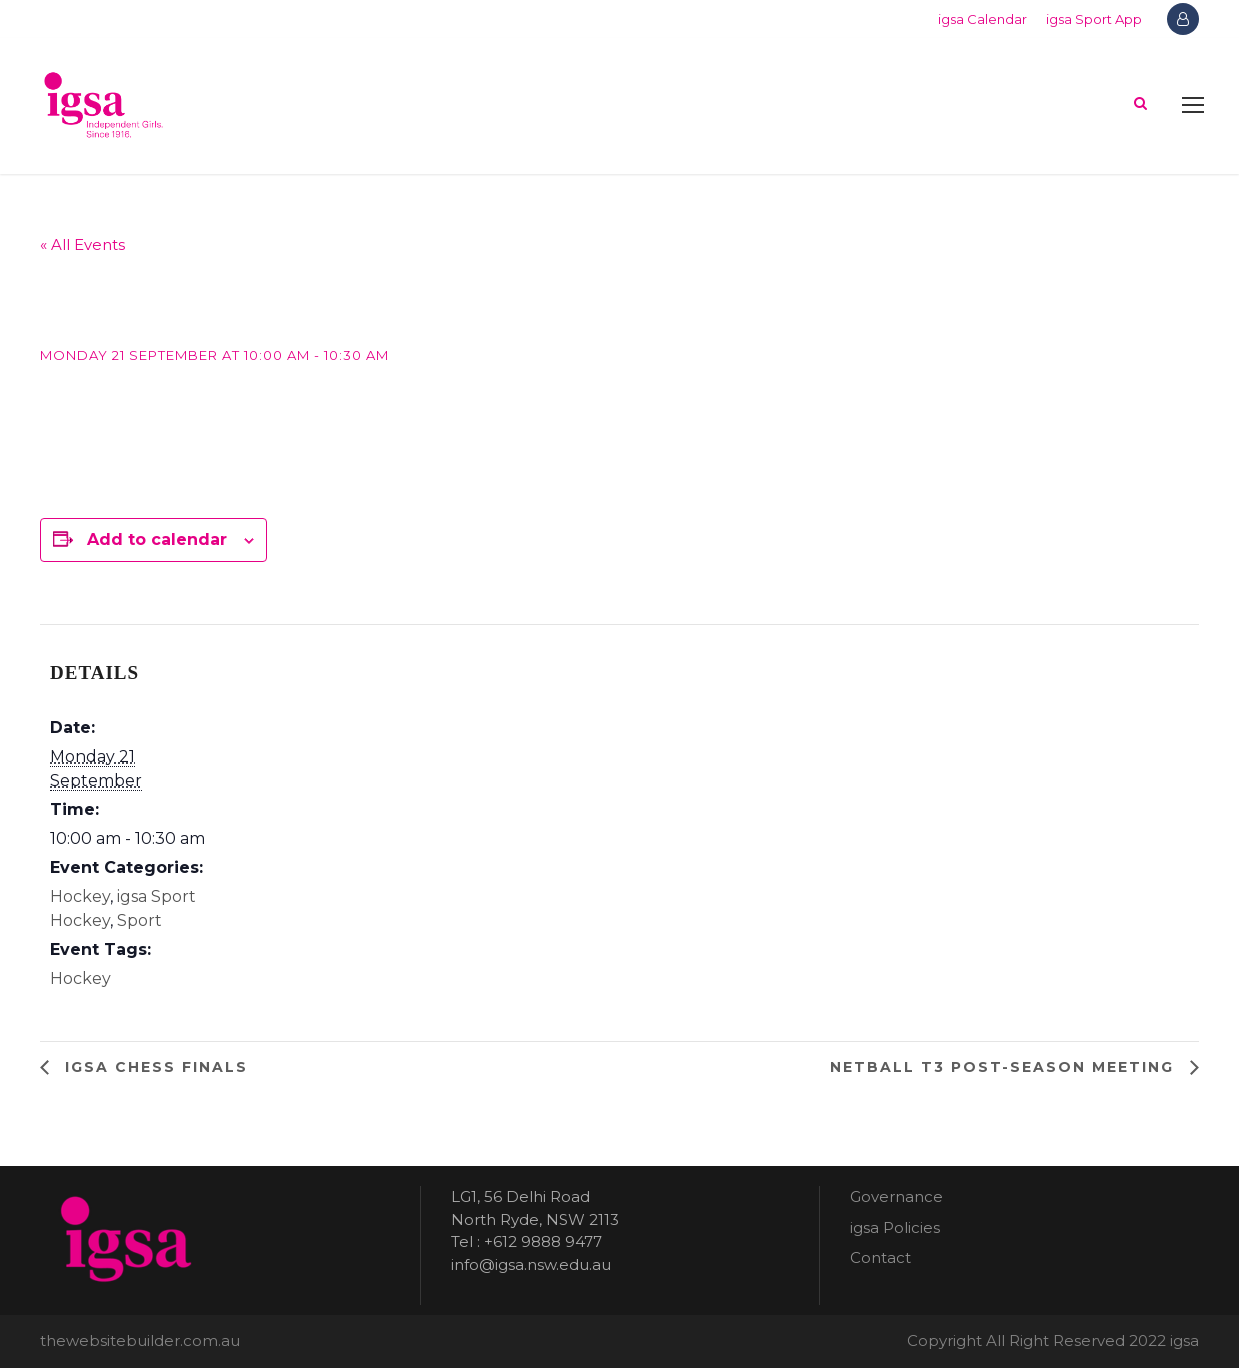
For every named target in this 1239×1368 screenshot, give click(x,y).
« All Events (82, 244)
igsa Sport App (1094, 19)
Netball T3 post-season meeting (1005, 1067)
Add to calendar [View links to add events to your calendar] (157, 539)
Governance (896, 1196)
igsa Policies (895, 1227)
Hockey (80, 896)
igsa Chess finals (153, 1067)
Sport (139, 920)
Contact (880, 1257)
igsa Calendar (982, 19)
